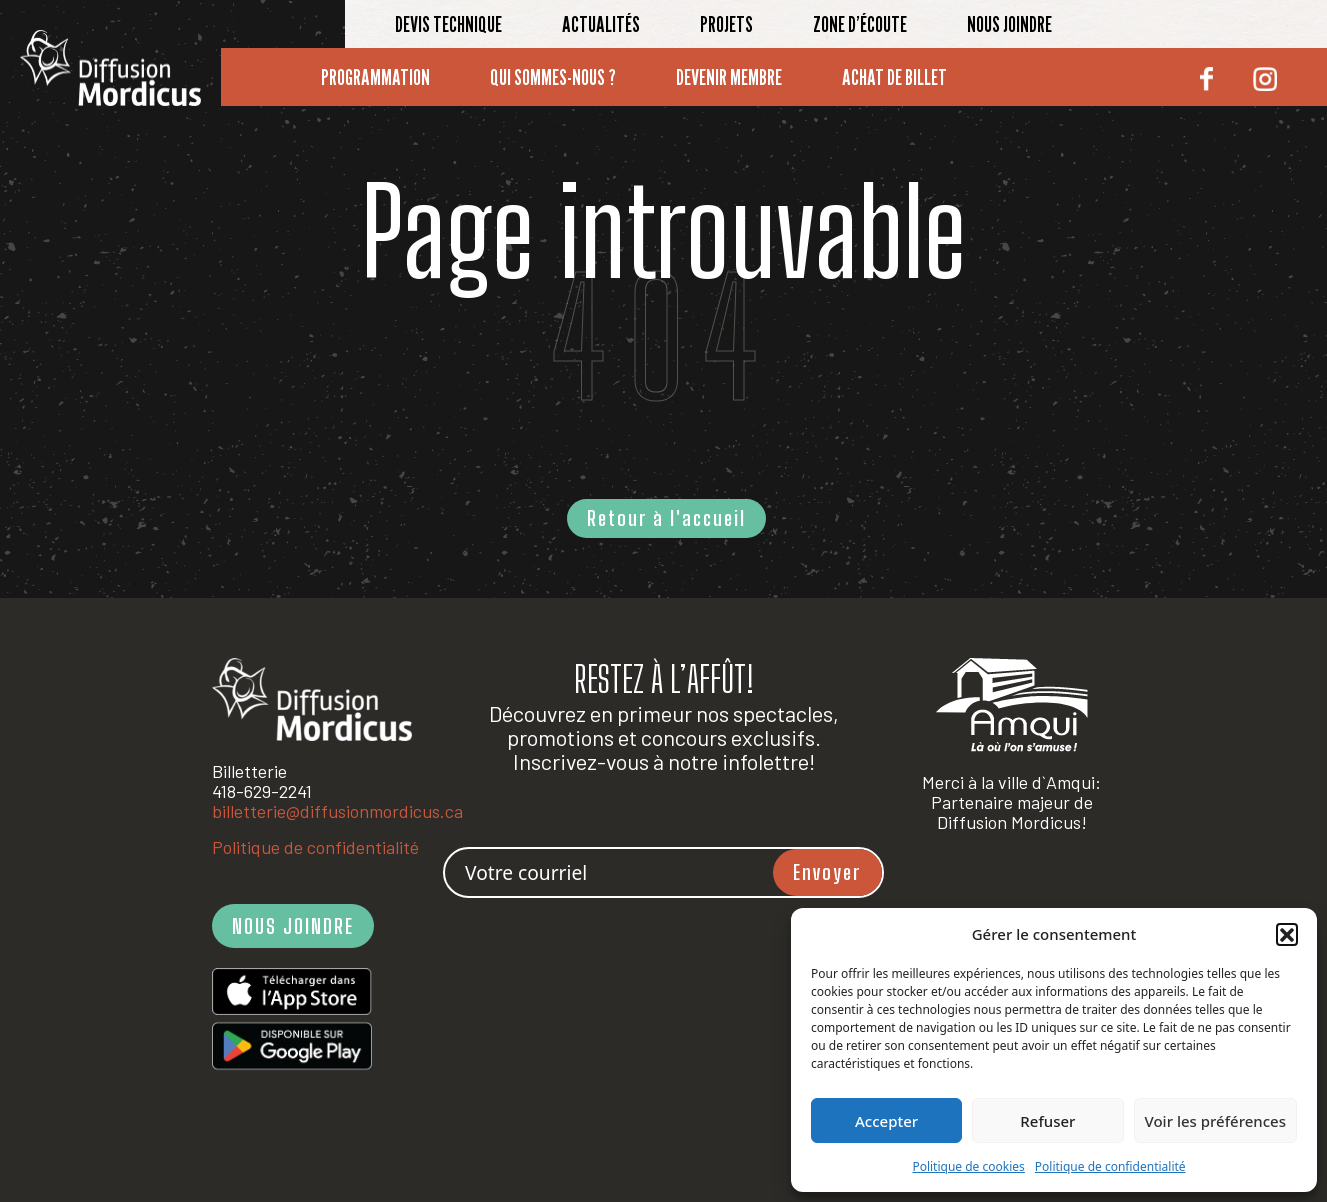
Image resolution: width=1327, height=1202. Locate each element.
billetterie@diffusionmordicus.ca (337, 811)
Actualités (601, 24)
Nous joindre (1009, 24)
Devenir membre (729, 77)
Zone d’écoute (860, 24)
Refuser (1047, 1121)
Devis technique (448, 24)
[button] (1287, 934)
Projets (726, 24)
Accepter (886, 1121)
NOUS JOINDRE (293, 926)
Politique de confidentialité (1110, 1166)
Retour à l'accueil (666, 518)
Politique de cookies (968, 1166)
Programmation (375, 77)
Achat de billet (894, 77)
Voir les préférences (1215, 1121)
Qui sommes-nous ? (553, 77)
